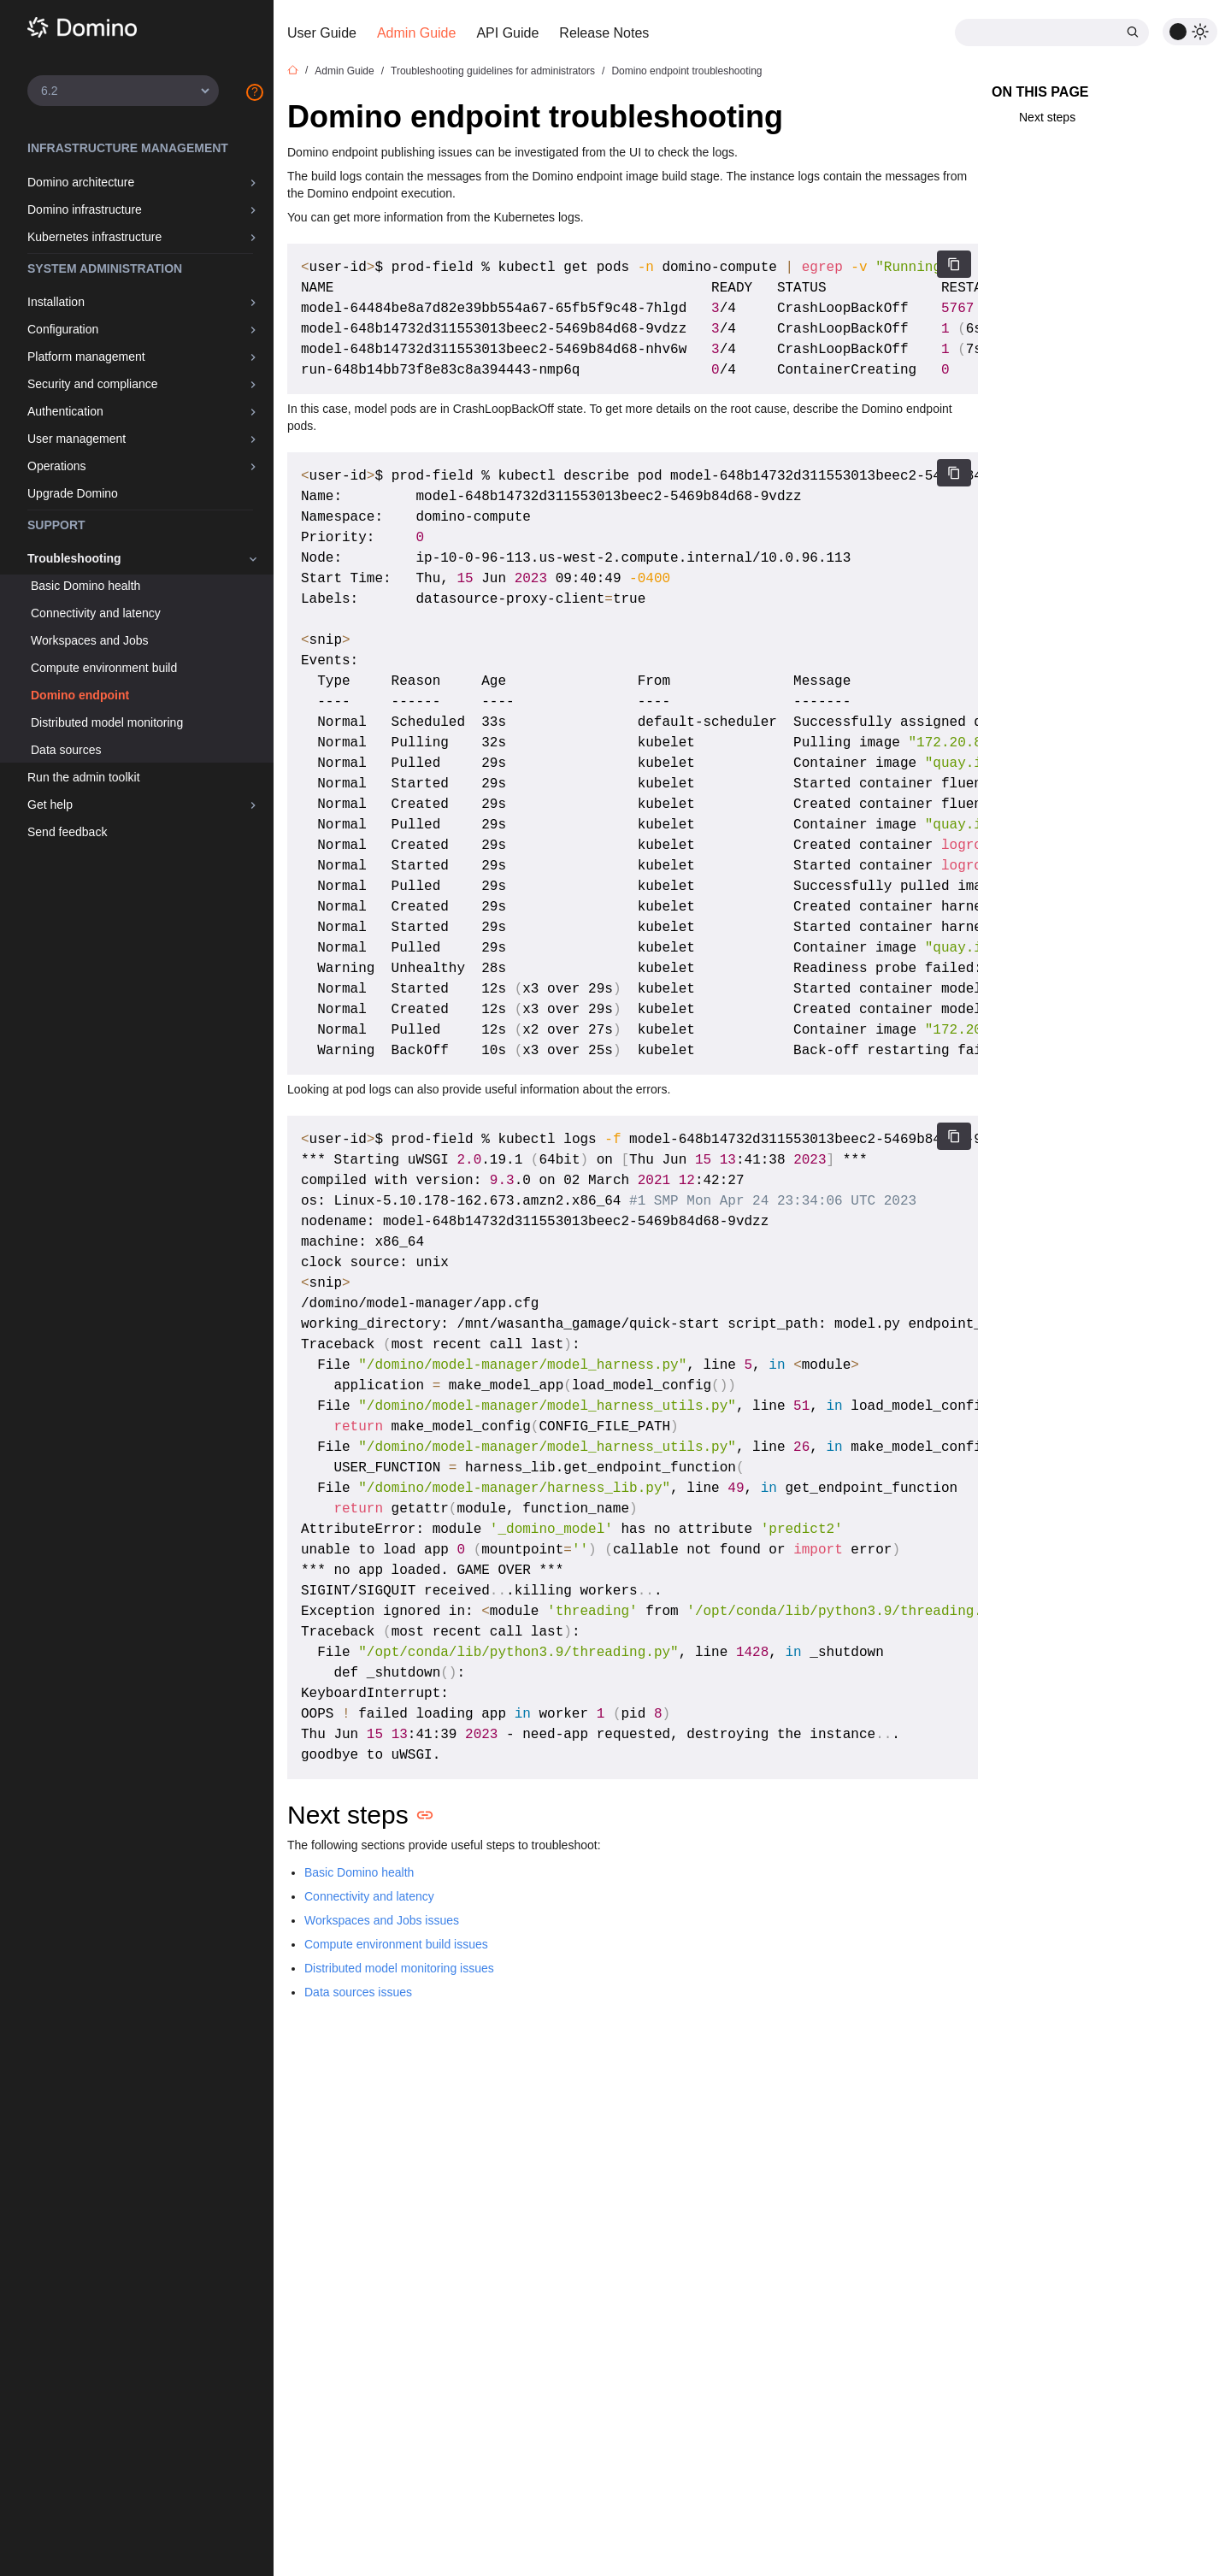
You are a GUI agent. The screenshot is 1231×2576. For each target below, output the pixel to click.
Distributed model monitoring (107, 722)
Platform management (86, 356)
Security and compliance (92, 384)
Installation (56, 302)
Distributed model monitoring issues (399, 1968)
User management (76, 438)
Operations (56, 466)
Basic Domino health (85, 585)
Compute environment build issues (396, 1944)
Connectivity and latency (96, 613)
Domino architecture (80, 182)
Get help (50, 804)
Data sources (66, 750)
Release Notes (604, 33)
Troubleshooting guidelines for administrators (493, 71)
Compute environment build (104, 668)
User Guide (321, 33)
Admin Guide (416, 33)
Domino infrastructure (84, 209)
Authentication (65, 411)
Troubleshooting (74, 558)
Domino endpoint (80, 695)
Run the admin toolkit (83, 777)
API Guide (507, 33)
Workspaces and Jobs (89, 640)
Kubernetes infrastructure (94, 237)
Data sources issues (358, 1992)
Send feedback (67, 832)
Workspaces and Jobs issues (381, 1920)
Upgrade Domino (72, 493)
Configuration (62, 329)
